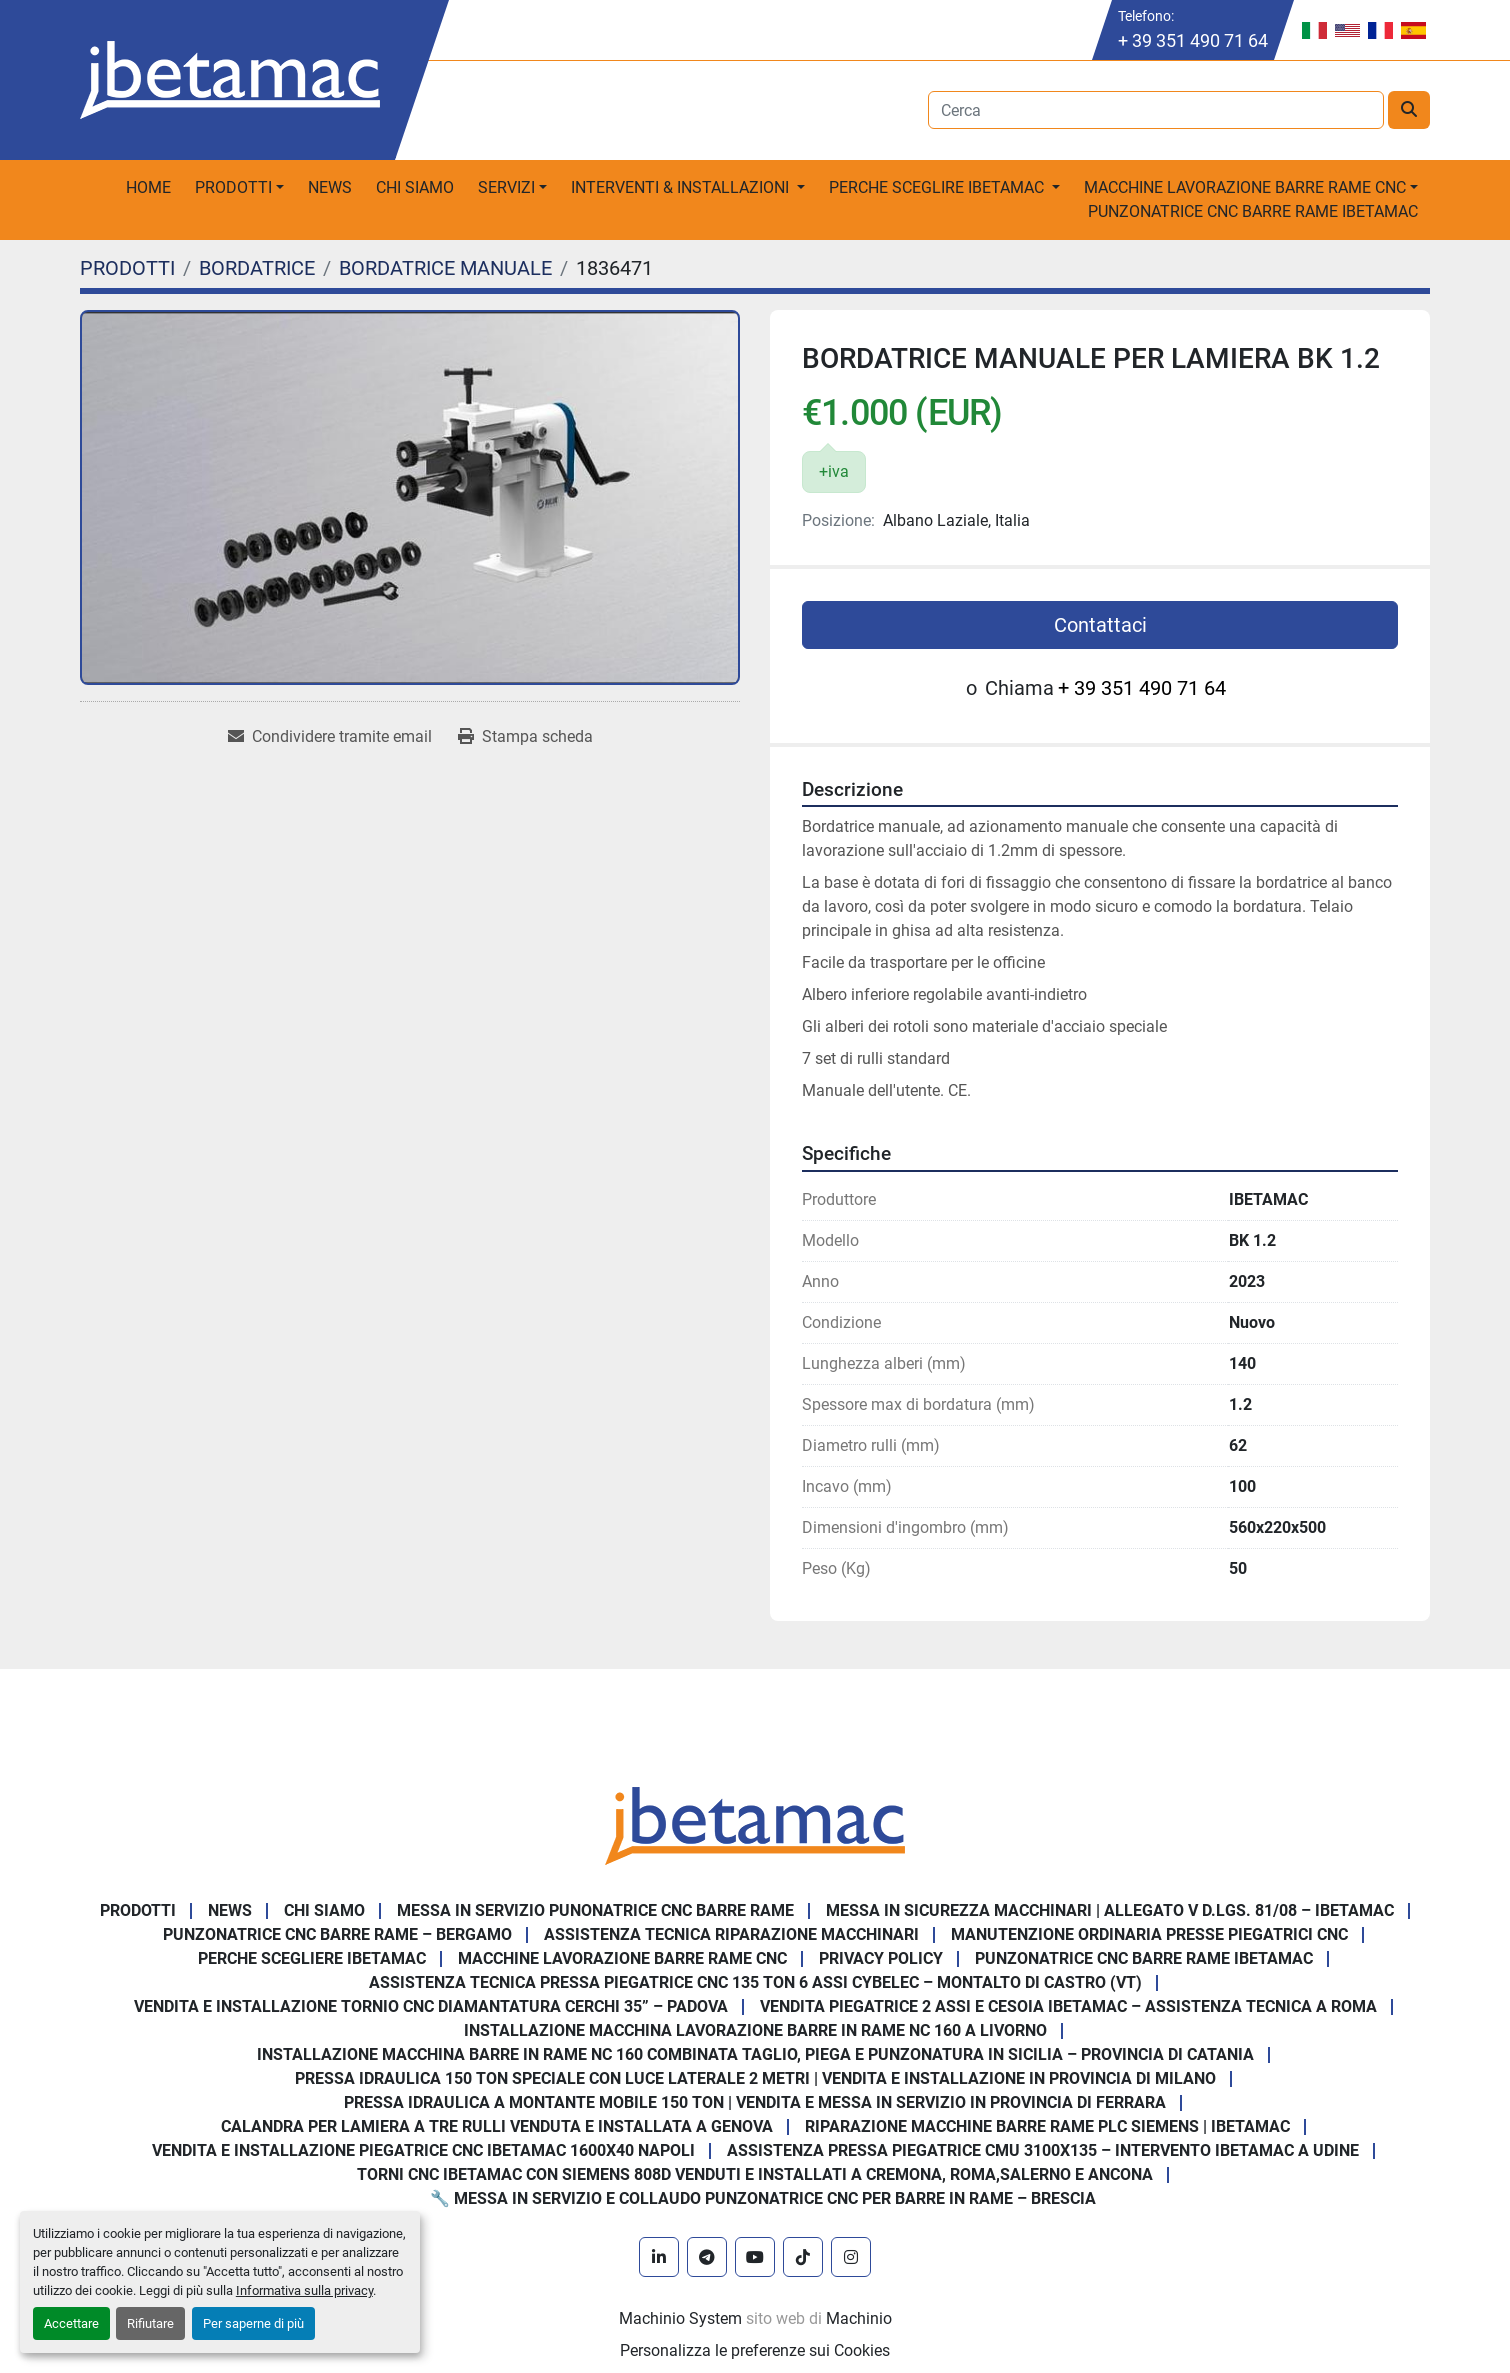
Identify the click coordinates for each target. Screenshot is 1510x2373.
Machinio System (680, 2318)
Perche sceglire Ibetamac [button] (938, 187)
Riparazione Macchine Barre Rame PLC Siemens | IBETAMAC (1047, 2126)
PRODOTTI (233, 187)
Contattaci (1100, 625)
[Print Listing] (525, 737)
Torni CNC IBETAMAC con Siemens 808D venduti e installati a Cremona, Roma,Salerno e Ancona (755, 2174)
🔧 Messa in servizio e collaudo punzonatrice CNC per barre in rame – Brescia (763, 2198)
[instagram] (851, 2257)
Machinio (859, 2318)
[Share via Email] (330, 737)
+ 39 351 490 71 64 (1193, 40)
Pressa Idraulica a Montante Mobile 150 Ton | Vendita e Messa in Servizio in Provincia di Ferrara (755, 2102)
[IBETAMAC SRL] (755, 1824)
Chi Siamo (415, 187)
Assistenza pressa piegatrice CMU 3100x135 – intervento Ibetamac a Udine (1043, 2150)
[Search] (1156, 110)
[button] (239, 188)
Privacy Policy (881, 1958)
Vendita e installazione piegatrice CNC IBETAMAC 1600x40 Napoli (423, 2150)
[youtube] (755, 2257)
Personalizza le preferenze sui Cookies (755, 2350)
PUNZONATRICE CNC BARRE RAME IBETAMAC (1253, 211)
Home (148, 187)
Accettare (71, 2323)
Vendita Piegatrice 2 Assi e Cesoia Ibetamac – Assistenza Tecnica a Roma (1068, 2006)
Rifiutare (150, 2323)
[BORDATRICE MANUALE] (445, 268)
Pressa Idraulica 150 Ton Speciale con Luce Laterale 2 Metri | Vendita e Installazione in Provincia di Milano (755, 2078)
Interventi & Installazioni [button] (682, 187)
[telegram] (707, 2257)
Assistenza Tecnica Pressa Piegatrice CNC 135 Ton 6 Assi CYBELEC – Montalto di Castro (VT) (755, 1982)
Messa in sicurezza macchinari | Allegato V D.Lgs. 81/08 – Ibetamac (1110, 1910)
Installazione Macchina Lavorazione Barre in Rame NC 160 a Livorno (755, 2030)
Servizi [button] (506, 187)
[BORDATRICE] (257, 268)
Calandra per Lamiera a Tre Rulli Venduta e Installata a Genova (497, 2126)
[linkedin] (659, 2257)
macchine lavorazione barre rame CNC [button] (1245, 187)
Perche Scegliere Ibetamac (312, 1958)
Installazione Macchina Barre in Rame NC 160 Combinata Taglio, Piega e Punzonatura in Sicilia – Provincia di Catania (755, 2054)
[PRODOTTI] (127, 268)
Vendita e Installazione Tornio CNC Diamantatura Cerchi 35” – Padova (431, 2006)
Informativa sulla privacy (304, 2290)
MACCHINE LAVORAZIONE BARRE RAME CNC (622, 1958)
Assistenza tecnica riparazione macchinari (731, 1934)
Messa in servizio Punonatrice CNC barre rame (595, 1910)
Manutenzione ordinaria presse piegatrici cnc (1149, 1934)
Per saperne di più (253, 2323)
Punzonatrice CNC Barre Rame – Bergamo (337, 1934)
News (330, 187)
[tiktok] (803, 2257)
